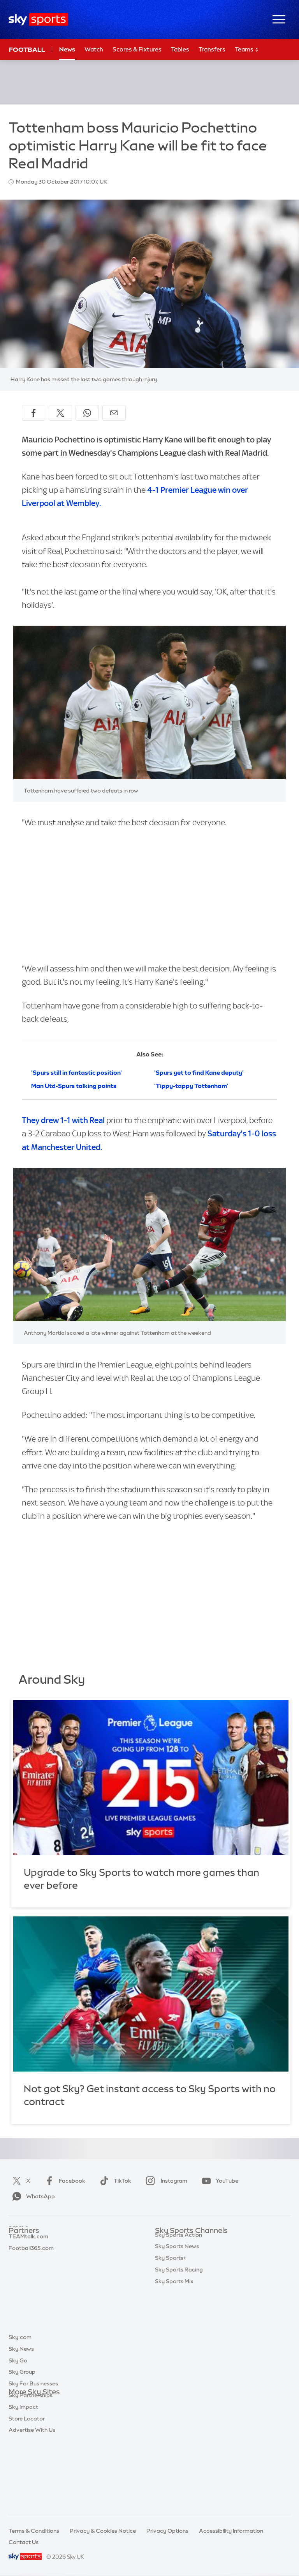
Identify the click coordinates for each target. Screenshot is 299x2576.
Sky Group (22, 2439)
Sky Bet (19, 2242)
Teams (247, 49)
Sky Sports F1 (172, 2301)
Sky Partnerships (31, 2462)
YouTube (218, 2181)
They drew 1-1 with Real (63, 1120)
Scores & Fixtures (137, 49)
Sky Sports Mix (174, 2370)
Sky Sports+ (170, 2347)
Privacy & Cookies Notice (103, 2531)
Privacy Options (167, 2531)
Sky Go (18, 2427)
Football (27, 49)
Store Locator (27, 2485)
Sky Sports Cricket (179, 2278)
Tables (180, 49)
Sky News (21, 2416)
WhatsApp (32, 2196)
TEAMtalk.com (28, 2266)
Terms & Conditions (34, 2531)
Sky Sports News (177, 2335)
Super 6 (18, 2254)
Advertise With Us (32, 2497)
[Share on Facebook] (33, 413)
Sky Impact (23, 2474)
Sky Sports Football (181, 2266)
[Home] (38, 19)
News (67, 49)
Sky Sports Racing (179, 2359)
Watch (93, 49)
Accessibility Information (231, 2531)
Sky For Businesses (33, 2450)
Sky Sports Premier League (190, 2254)
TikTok (114, 2181)
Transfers (212, 49)
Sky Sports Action (178, 2324)
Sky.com (20, 2404)
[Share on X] (60, 413)
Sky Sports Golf (175, 2289)
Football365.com (31, 2278)
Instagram (164, 2181)
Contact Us (24, 2542)
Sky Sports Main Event (184, 2242)
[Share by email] (114, 413)
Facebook (63, 2181)
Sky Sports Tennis (178, 2312)
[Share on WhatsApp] (87, 413)
